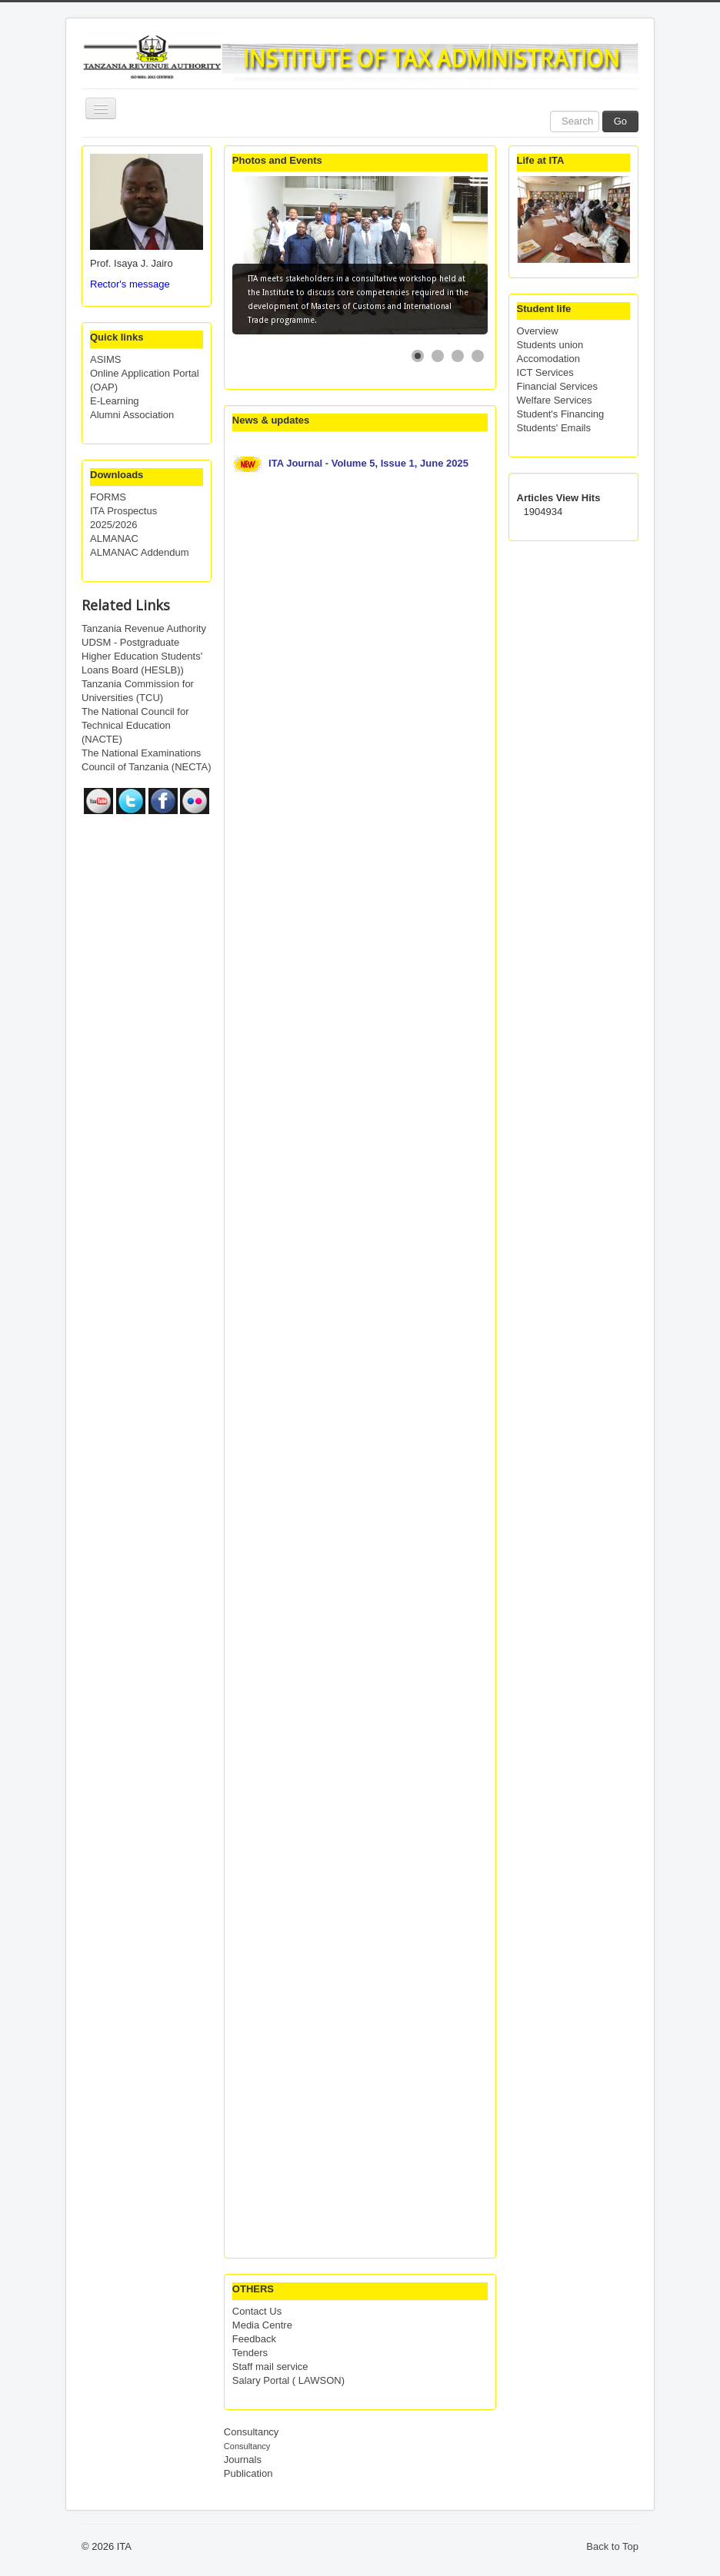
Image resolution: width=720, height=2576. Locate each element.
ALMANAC (114, 538)
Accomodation (548, 358)
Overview (537, 331)
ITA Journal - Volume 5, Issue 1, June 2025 (369, 463)
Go (620, 121)
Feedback (254, 2339)
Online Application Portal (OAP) (144, 380)
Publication (248, 2473)
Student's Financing (561, 414)
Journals (243, 2459)
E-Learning (114, 401)
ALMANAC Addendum (139, 552)
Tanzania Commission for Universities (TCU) (138, 690)
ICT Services (545, 372)
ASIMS (105, 359)
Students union (550, 345)
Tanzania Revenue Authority (144, 628)
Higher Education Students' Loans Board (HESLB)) (142, 663)
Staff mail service (270, 2366)
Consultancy (251, 2432)
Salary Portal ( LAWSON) (288, 2380)
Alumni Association (132, 414)
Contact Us (257, 2311)
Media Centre (262, 2325)
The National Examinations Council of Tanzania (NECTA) (147, 760)
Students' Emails (554, 428)
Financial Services (557, 386)
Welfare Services (554, 400)
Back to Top (612, 2546)
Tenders (250, 2352)
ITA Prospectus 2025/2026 (123, 517)
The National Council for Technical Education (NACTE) (135, 725)
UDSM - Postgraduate (130, 642)
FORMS (108, 497)
